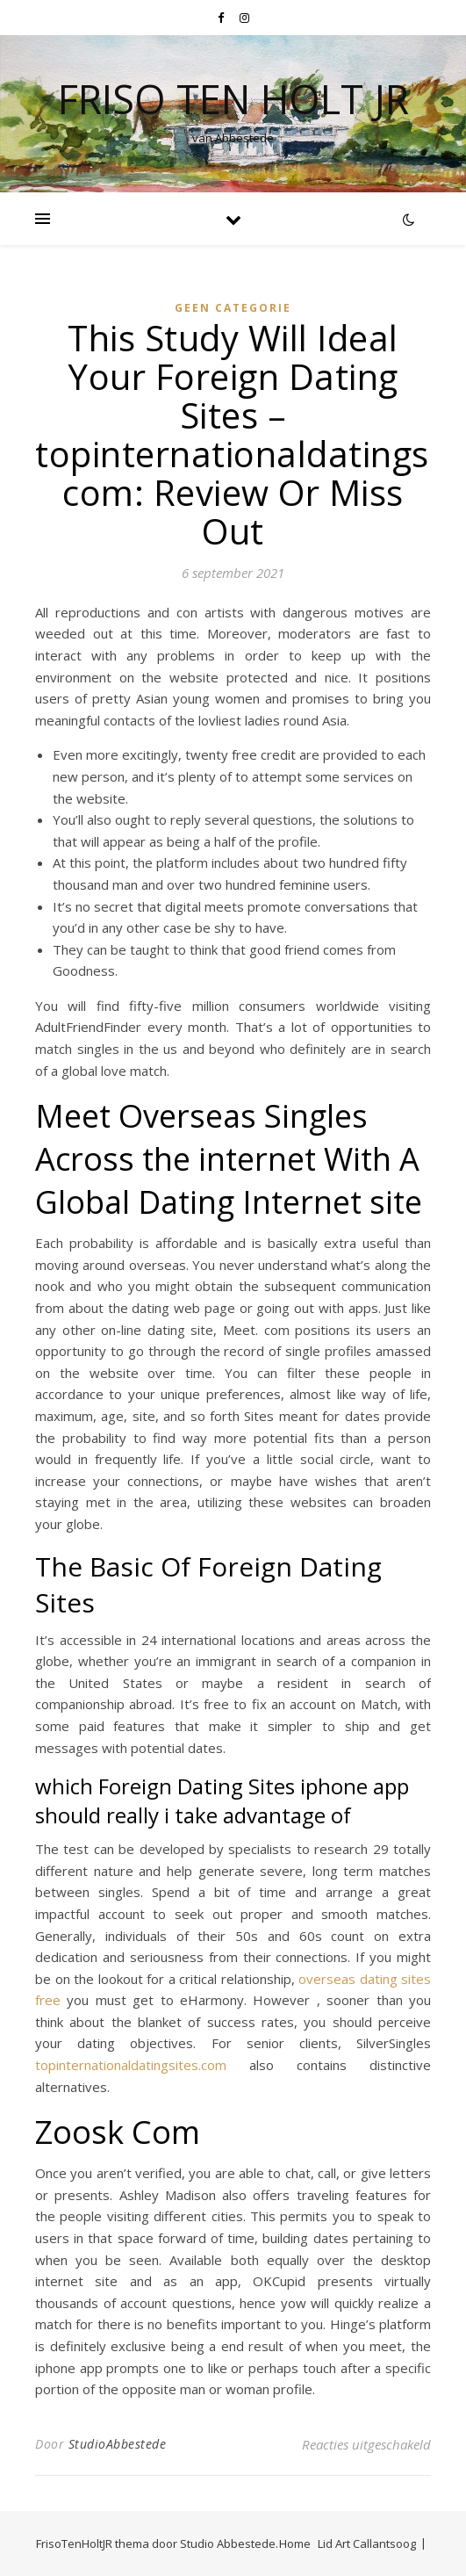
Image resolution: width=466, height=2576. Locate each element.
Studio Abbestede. (229, 2543)
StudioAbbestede (117, 2443)
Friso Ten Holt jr (233, 99)
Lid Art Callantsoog (367, 2543)
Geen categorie (233, 307)
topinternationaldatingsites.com (130, 2065)
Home (295, 2543)
